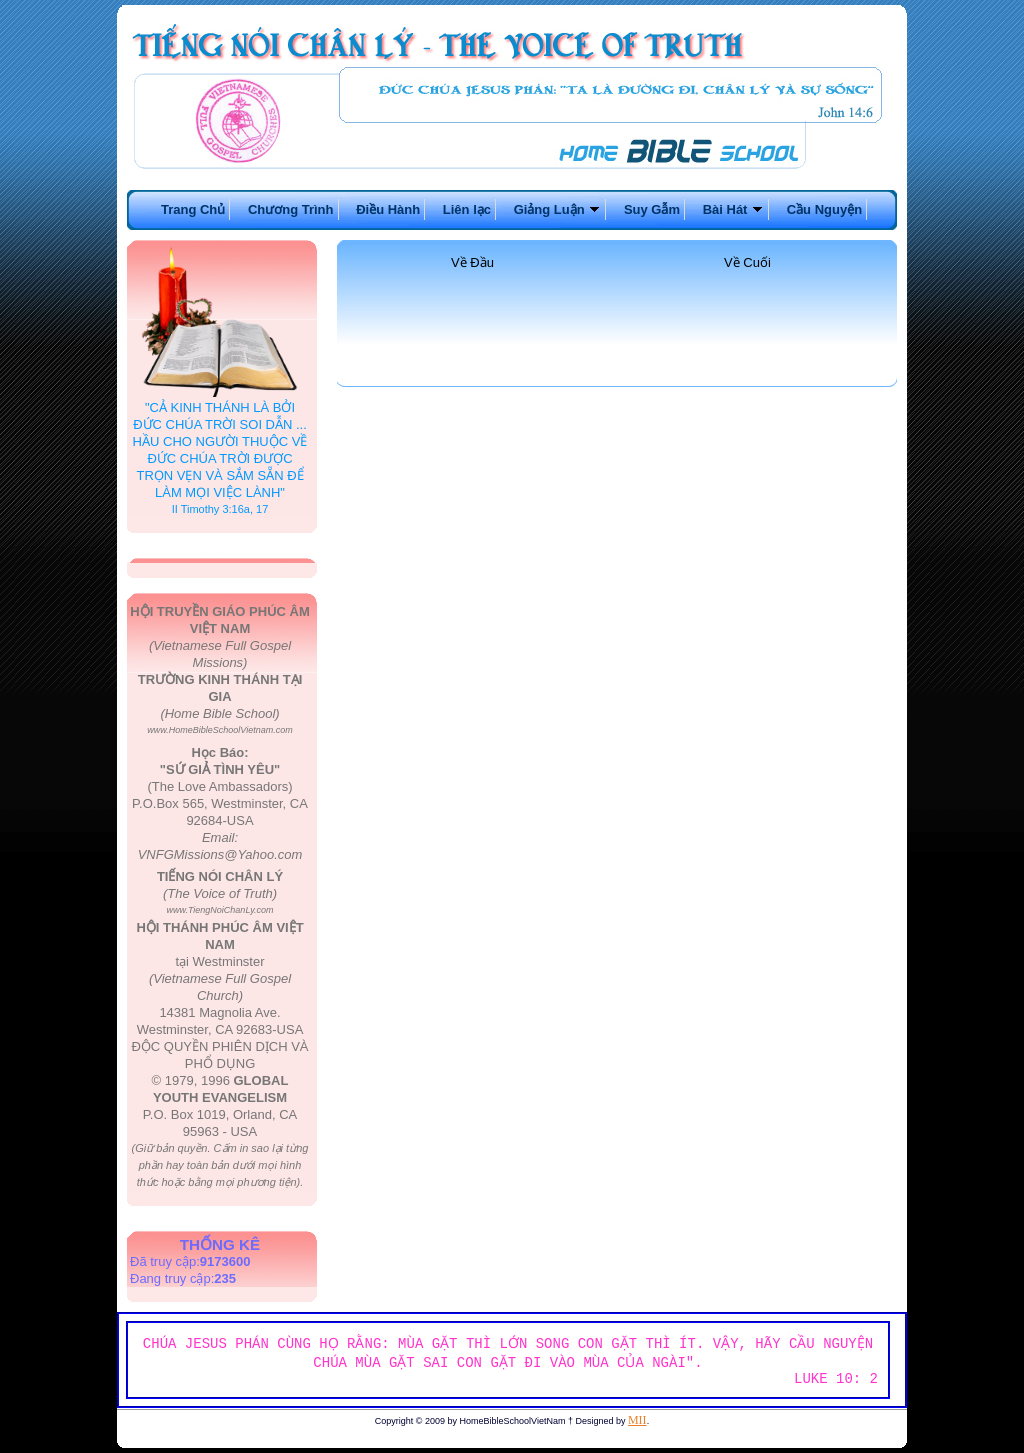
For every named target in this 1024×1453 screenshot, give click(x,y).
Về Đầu (472, 262)
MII (637, 1420)
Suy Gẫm (652, 209)
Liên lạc (467, 209)
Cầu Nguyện (824, 209)
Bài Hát (733, 209)
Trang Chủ (193, 209)
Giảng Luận (558, 209)
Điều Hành (388, 209)
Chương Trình (291, 209)
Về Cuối (747, 262)
